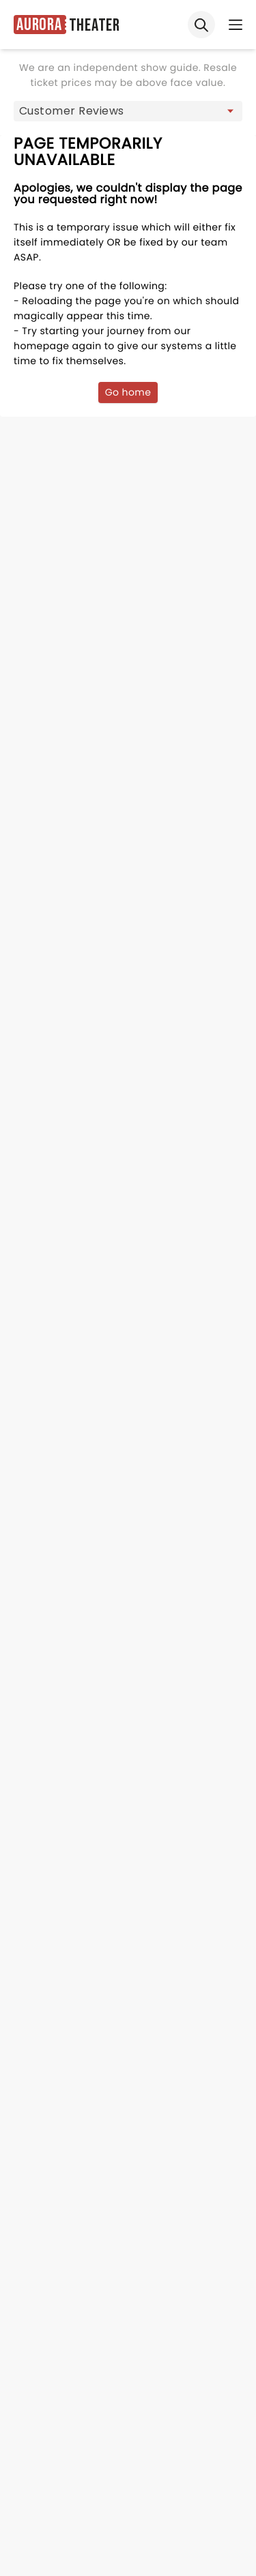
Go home (128, 392)
